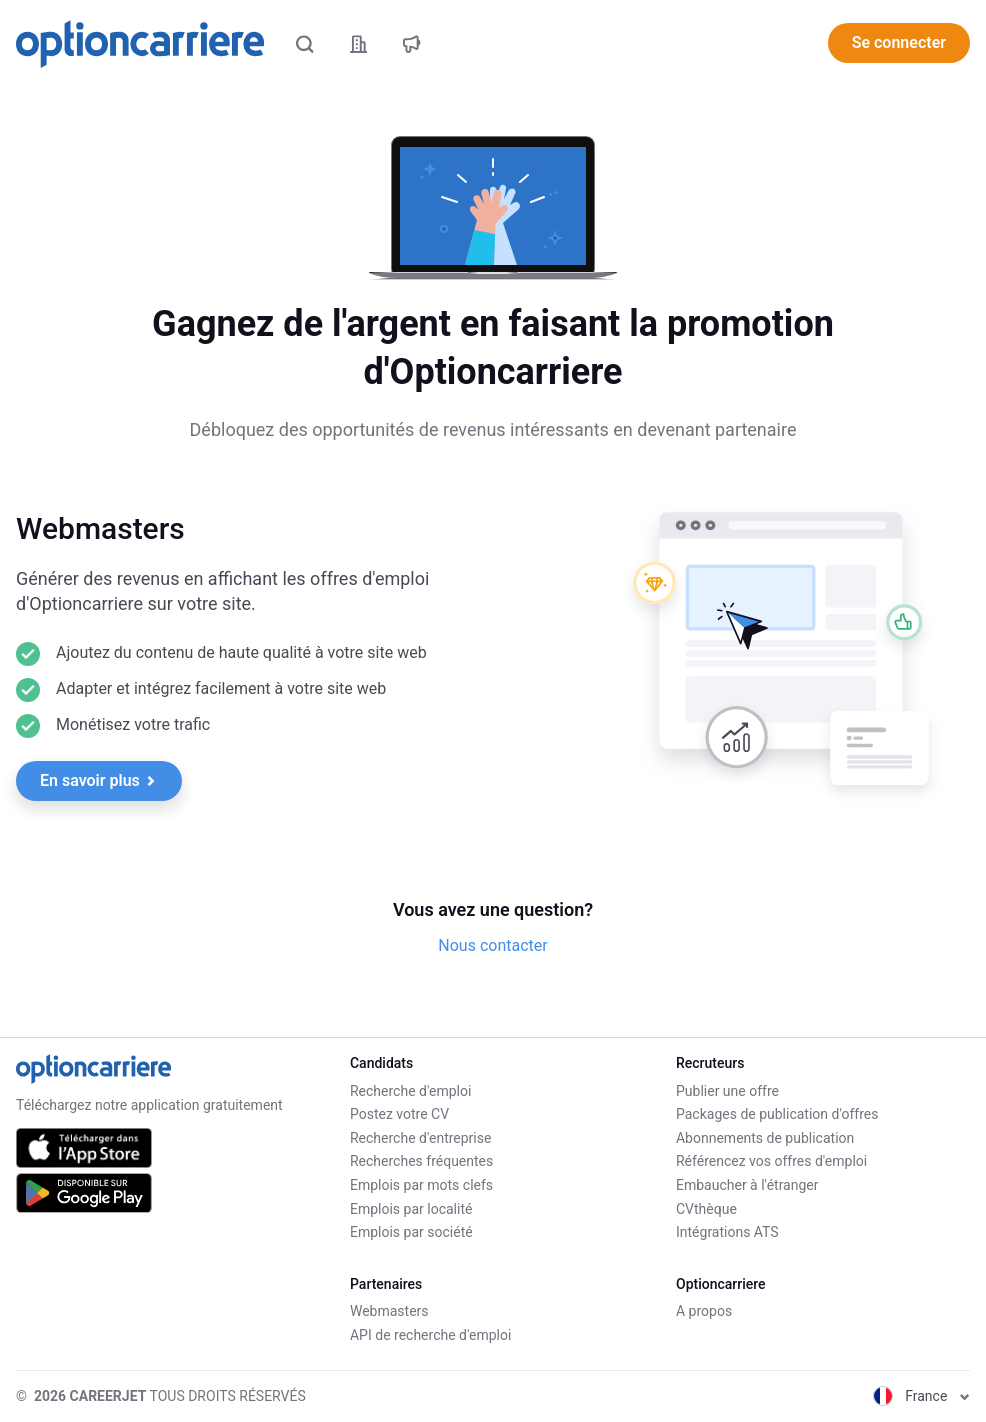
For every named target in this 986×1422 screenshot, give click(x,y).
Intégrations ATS (727, 1232)
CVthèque (706, 1209)
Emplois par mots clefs (421, 1185)
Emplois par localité (411, 1209)
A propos (704, 1311)
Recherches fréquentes (421, 1161)
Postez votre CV (399, 1114)
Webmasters (389, 1311)
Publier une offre (727, 1091)
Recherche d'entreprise (420, 1138)
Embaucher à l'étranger (747, 1185)
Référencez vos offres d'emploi (771, 1161)
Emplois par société (411, 1232)
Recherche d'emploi (410, 1091)
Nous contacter (492, 945)
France (921, 1396)
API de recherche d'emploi (430, 1335)
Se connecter (899, 42)
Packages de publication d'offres (777, 1114)
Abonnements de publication (765, 1138)
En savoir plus (98, 780)
